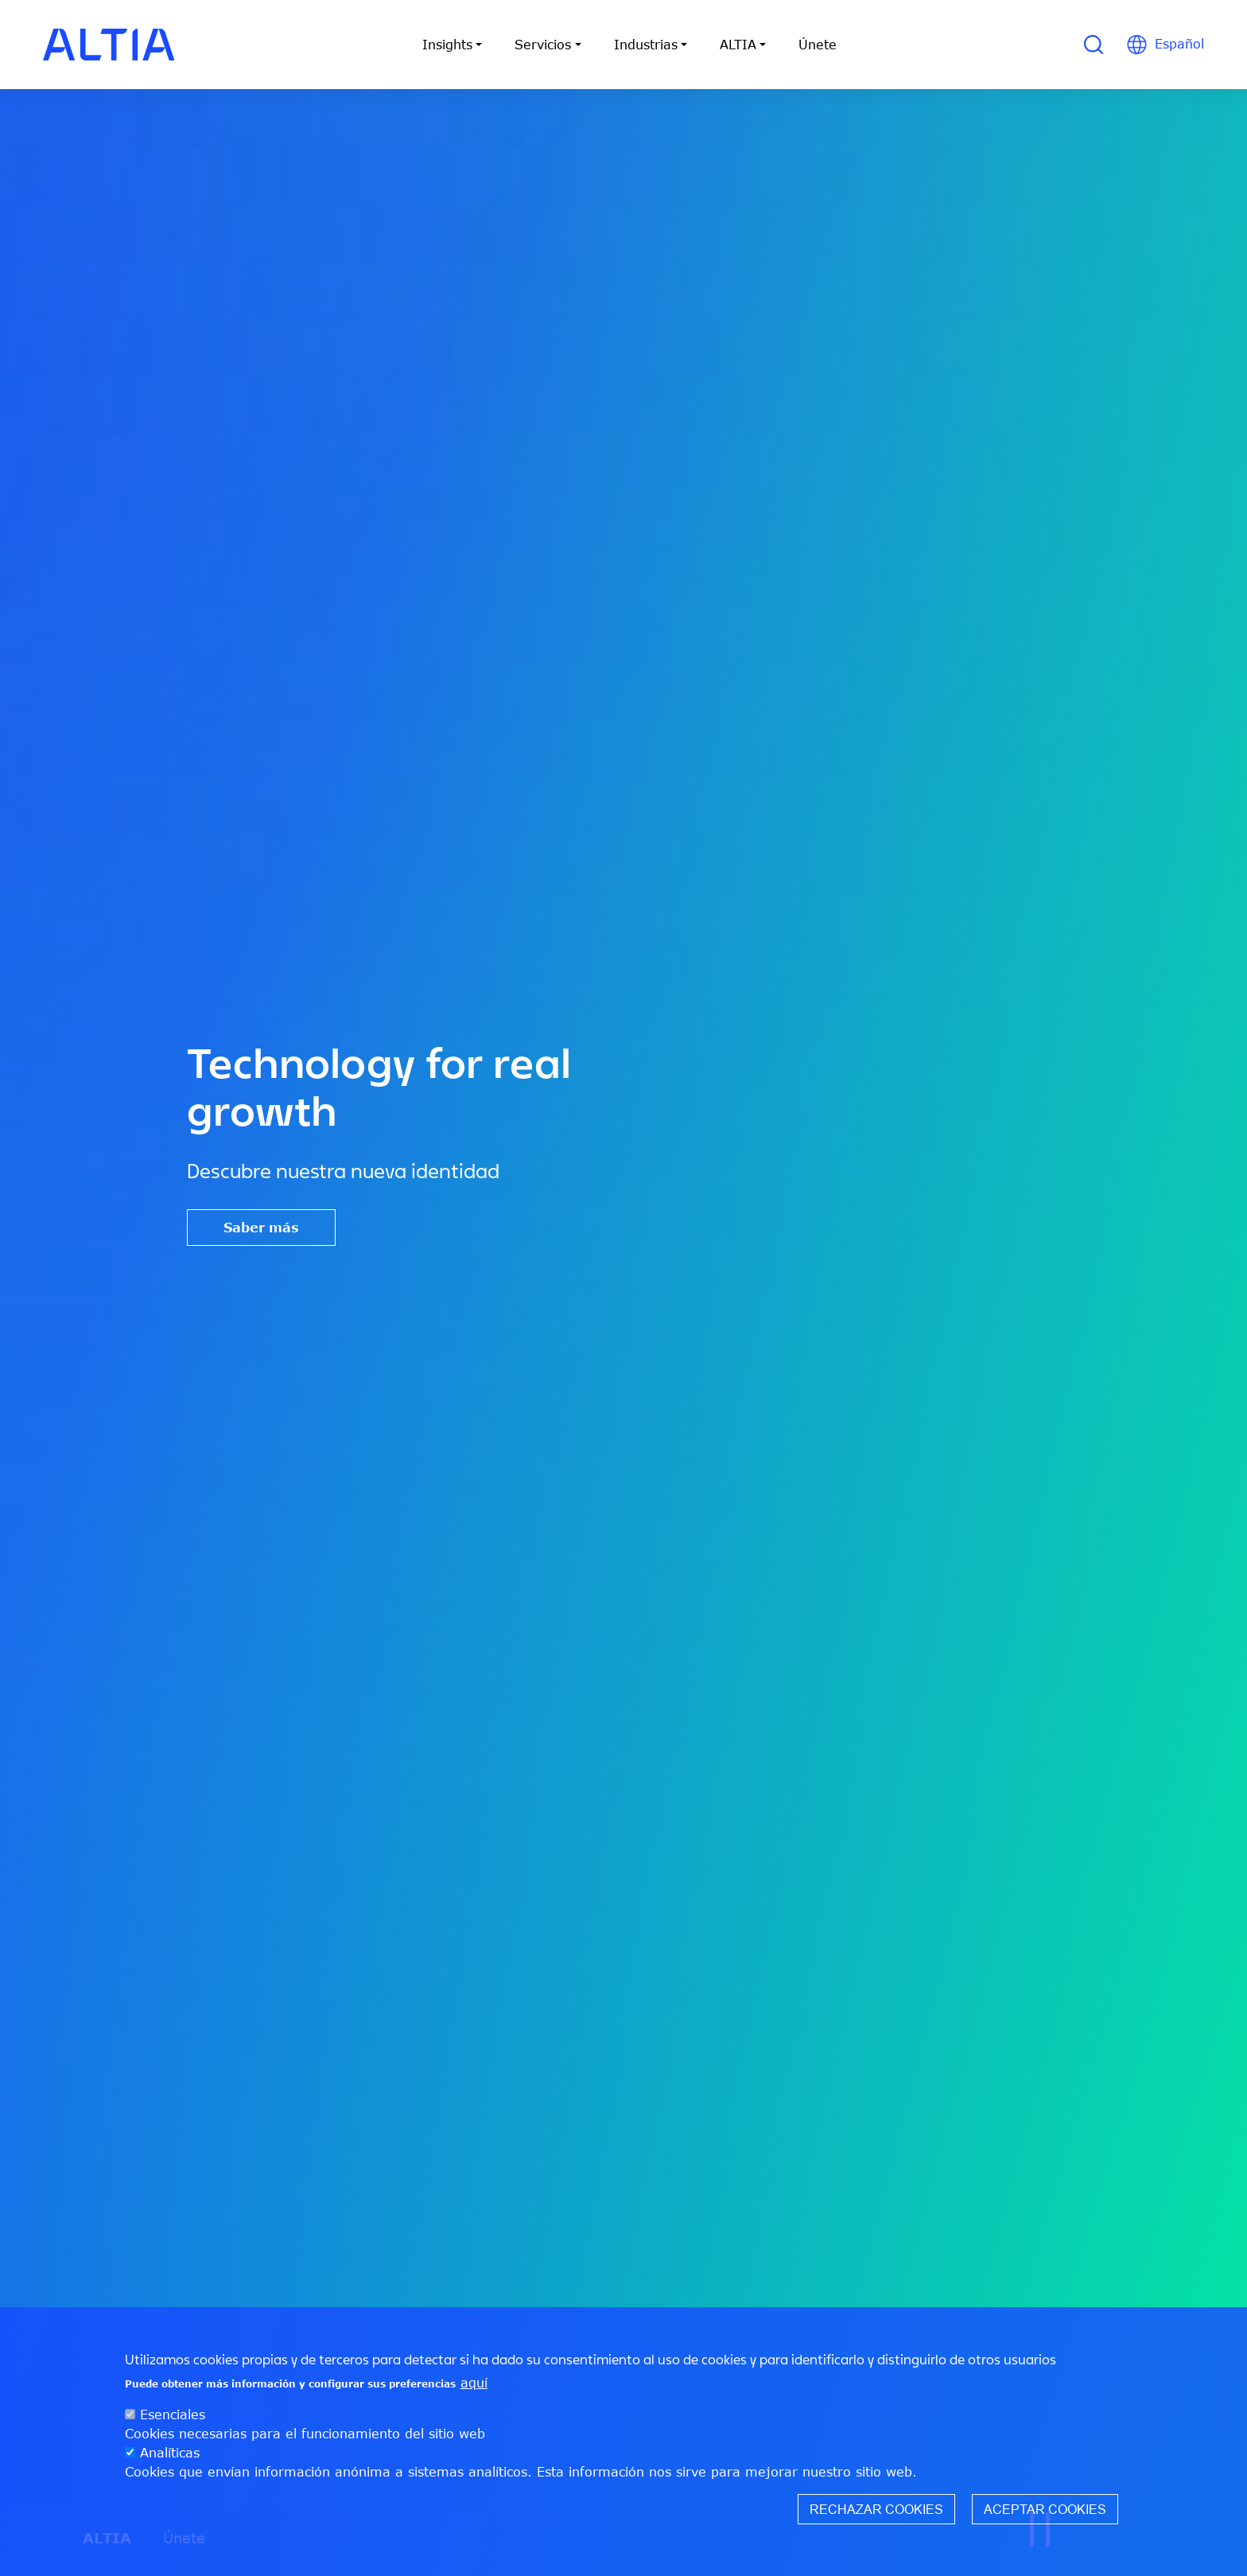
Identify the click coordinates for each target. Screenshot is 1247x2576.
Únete (817, 44)
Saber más (261, 1227)
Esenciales (172, 2421)
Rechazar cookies (876, 2515)
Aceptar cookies (1045, 2515)
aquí (474, 2389)
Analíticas (170, 2459)
